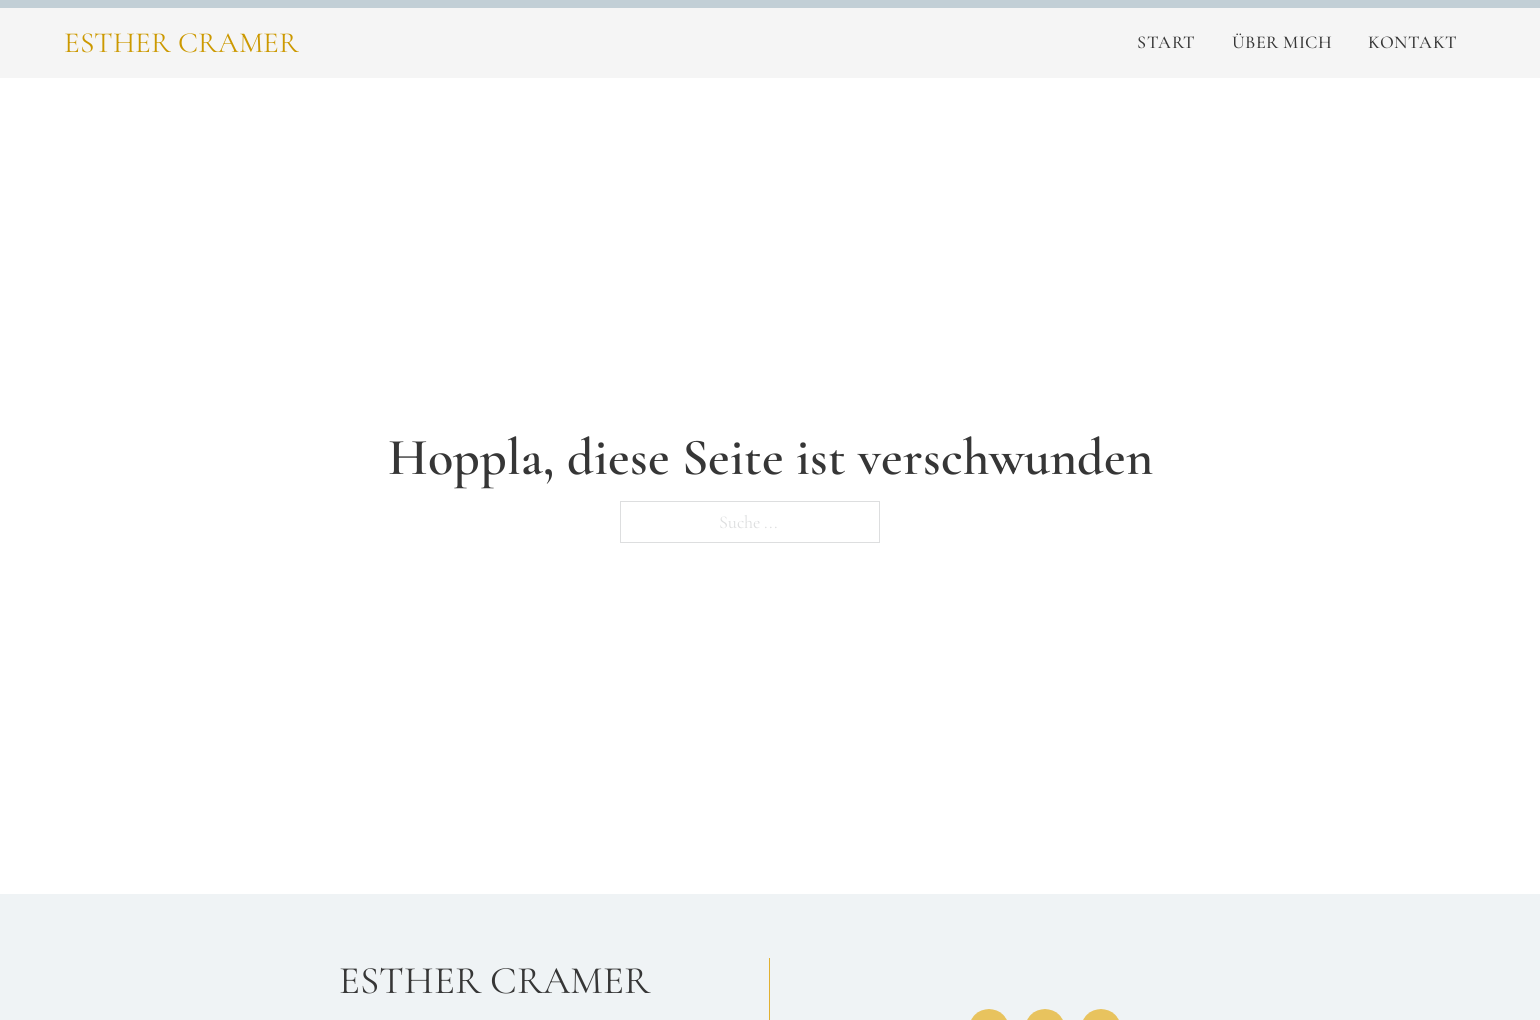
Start (1166, 42)
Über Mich (1282, 42)
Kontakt (1413, 42)
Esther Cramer (181, 42)
